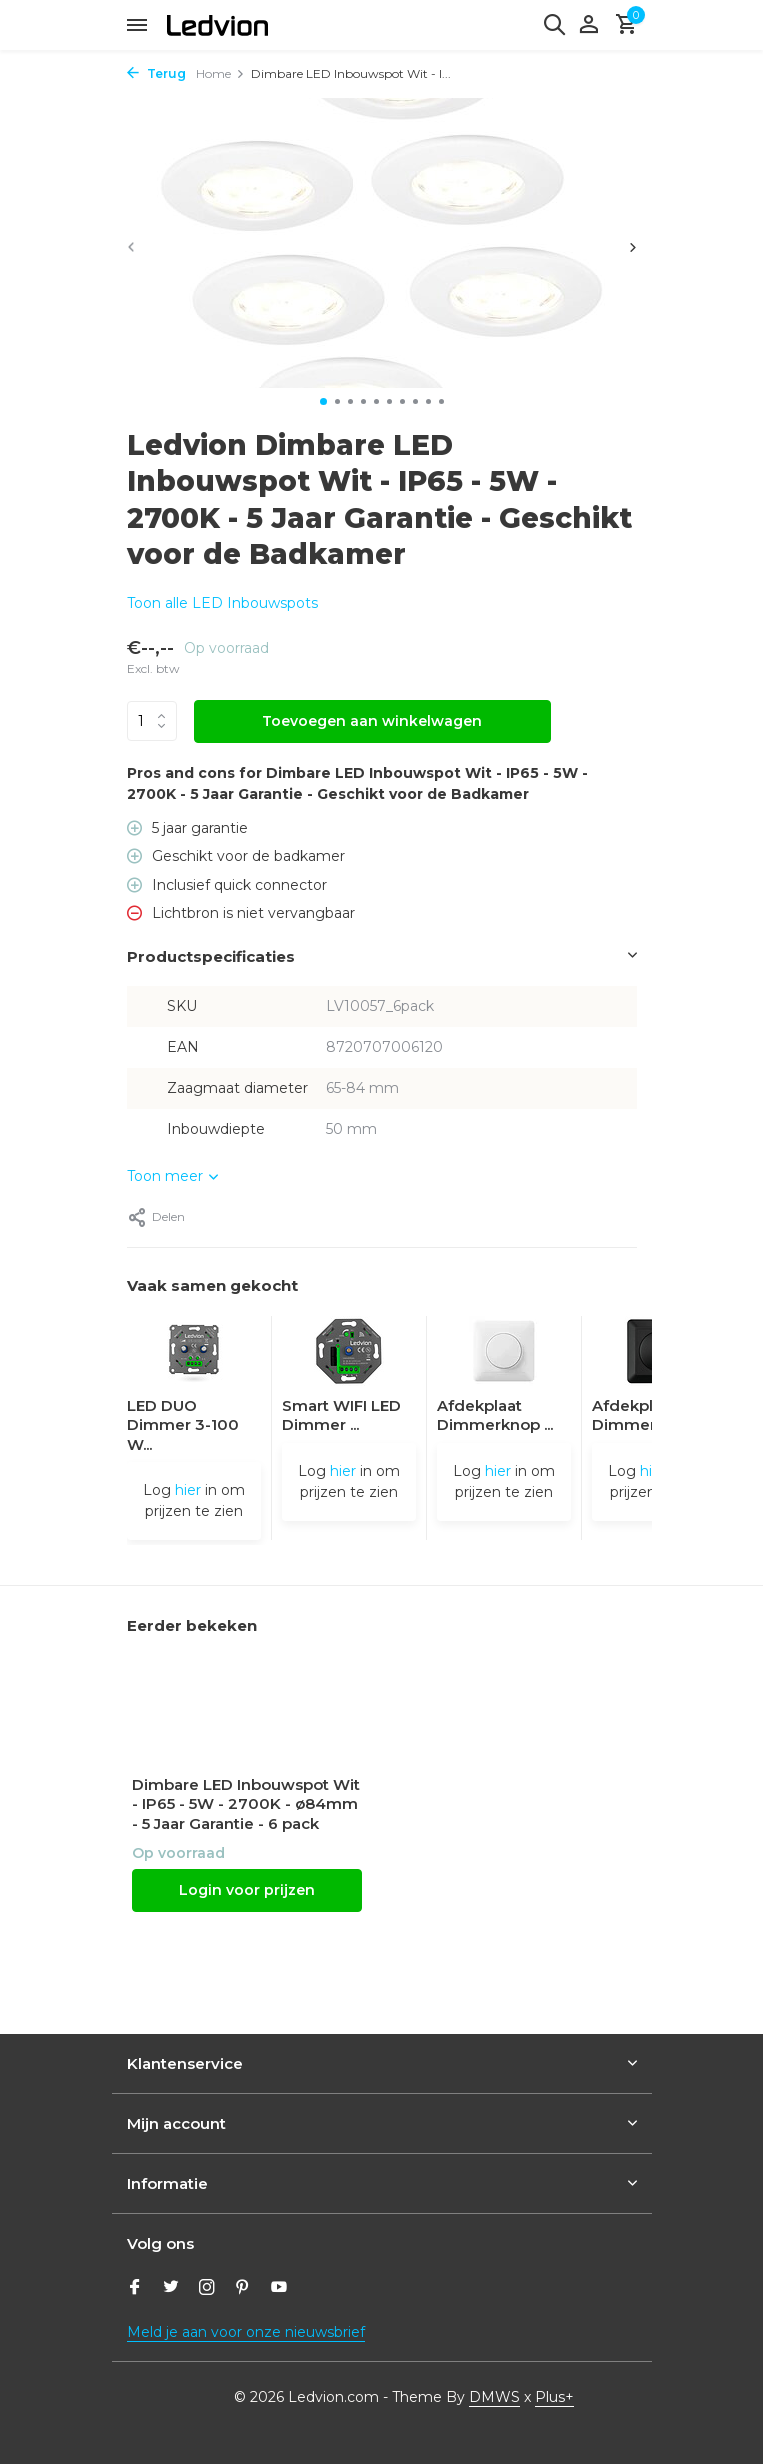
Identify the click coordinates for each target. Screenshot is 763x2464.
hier (188, 1490)
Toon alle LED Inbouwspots (222, 603)
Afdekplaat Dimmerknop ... (495, 1415)
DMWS (494, 2397)
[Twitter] (171, 2289)
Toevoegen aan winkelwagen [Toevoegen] (372, 721)
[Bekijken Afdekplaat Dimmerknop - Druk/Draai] (504, 1356)
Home (220, 73)
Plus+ (554, 2397)
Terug (156, 73)
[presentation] (131, 246)
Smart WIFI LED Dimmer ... (341, 1415)
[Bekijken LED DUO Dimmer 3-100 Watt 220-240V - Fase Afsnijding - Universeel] (194, 1356)
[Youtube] (279, 2289)
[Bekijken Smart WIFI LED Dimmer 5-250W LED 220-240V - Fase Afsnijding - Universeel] (349, 1356)
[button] (323, 401)
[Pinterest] (243, 2289)
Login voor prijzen (247, 1890)
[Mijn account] (588, 25)
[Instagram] (207, 2289)
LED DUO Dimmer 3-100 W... (183, 1425)
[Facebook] (135, 2289)
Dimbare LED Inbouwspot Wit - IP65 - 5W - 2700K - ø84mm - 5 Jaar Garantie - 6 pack (246, 1804)
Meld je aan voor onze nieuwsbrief (246, 2332)
